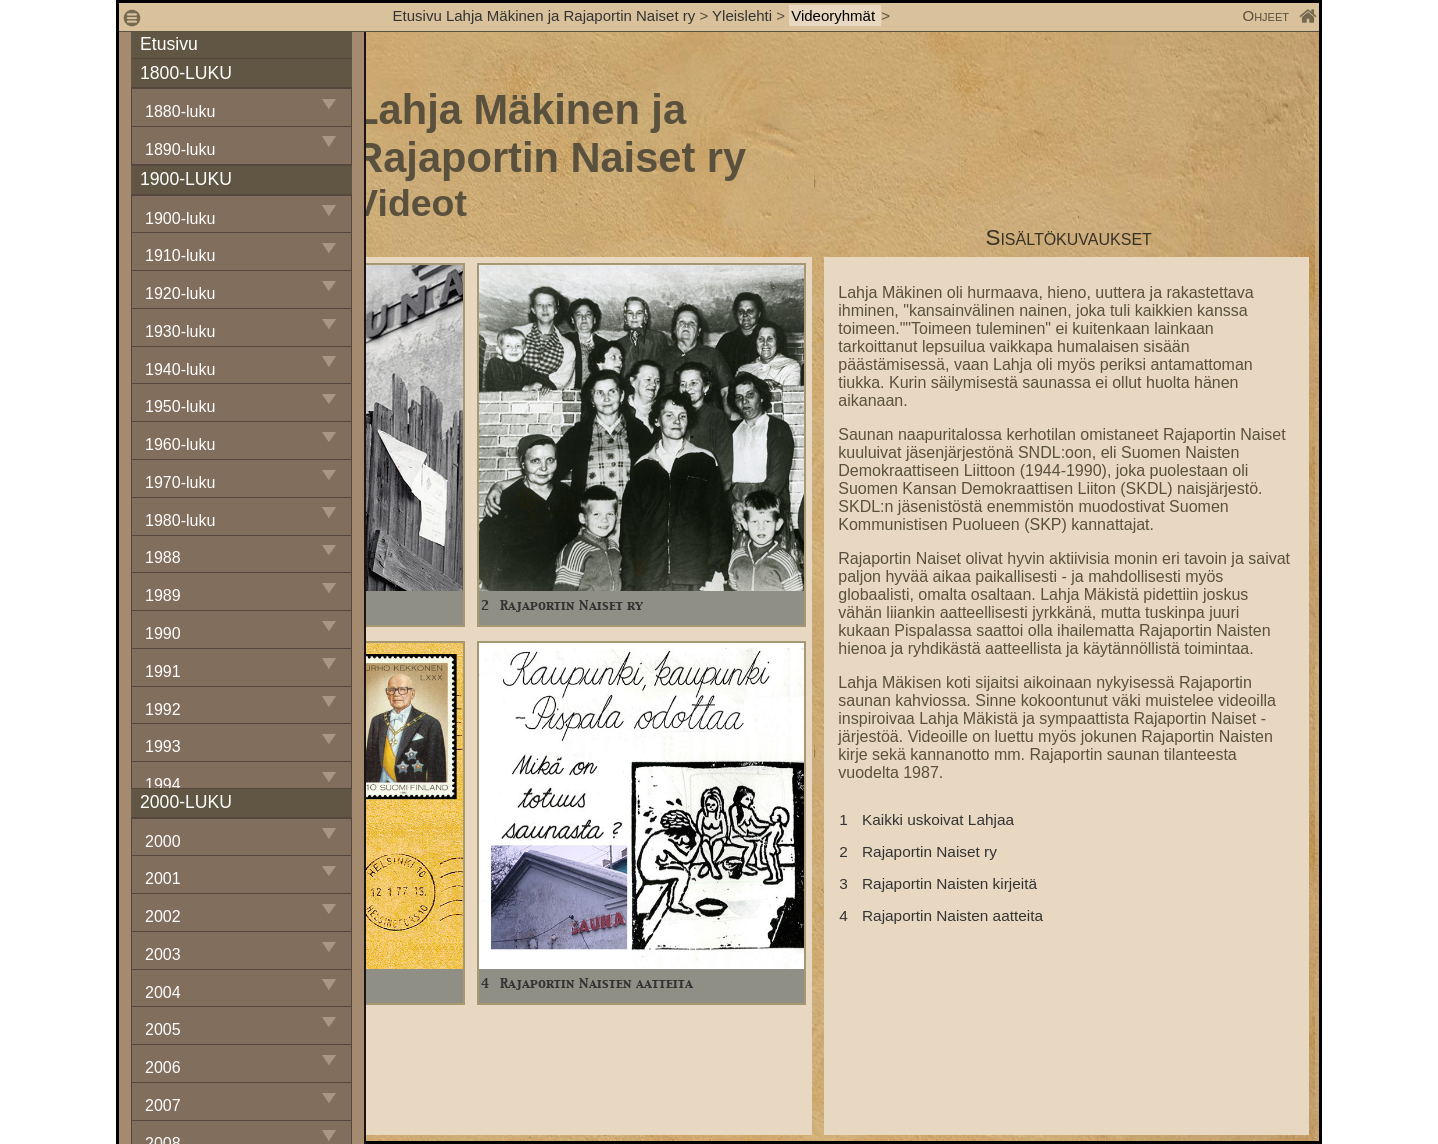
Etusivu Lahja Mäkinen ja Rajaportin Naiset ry (544, 15)
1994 (163, 784)
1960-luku (180, 444)
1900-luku (180, 218)
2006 (163, 1067)
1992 (163, 709)
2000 (163, 841)
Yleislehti (742, 15)
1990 (163, 633)
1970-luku (180, 482)
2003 (163, 954)
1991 (163, 671)
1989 (163, 595)
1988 (163, 557)
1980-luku (180, 520)
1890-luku (180, 149)
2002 (163, 916)
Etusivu (169, 44)
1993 (163, 746)
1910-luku (180, 255)
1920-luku (180, 293)
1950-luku (180, 406)
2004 (163, 992)
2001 (163, 878)
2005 (163, 1029)
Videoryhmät (835, 15)
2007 (163, 1105)
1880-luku (180, 111)
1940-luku (180, 369)
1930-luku (180, 331)
